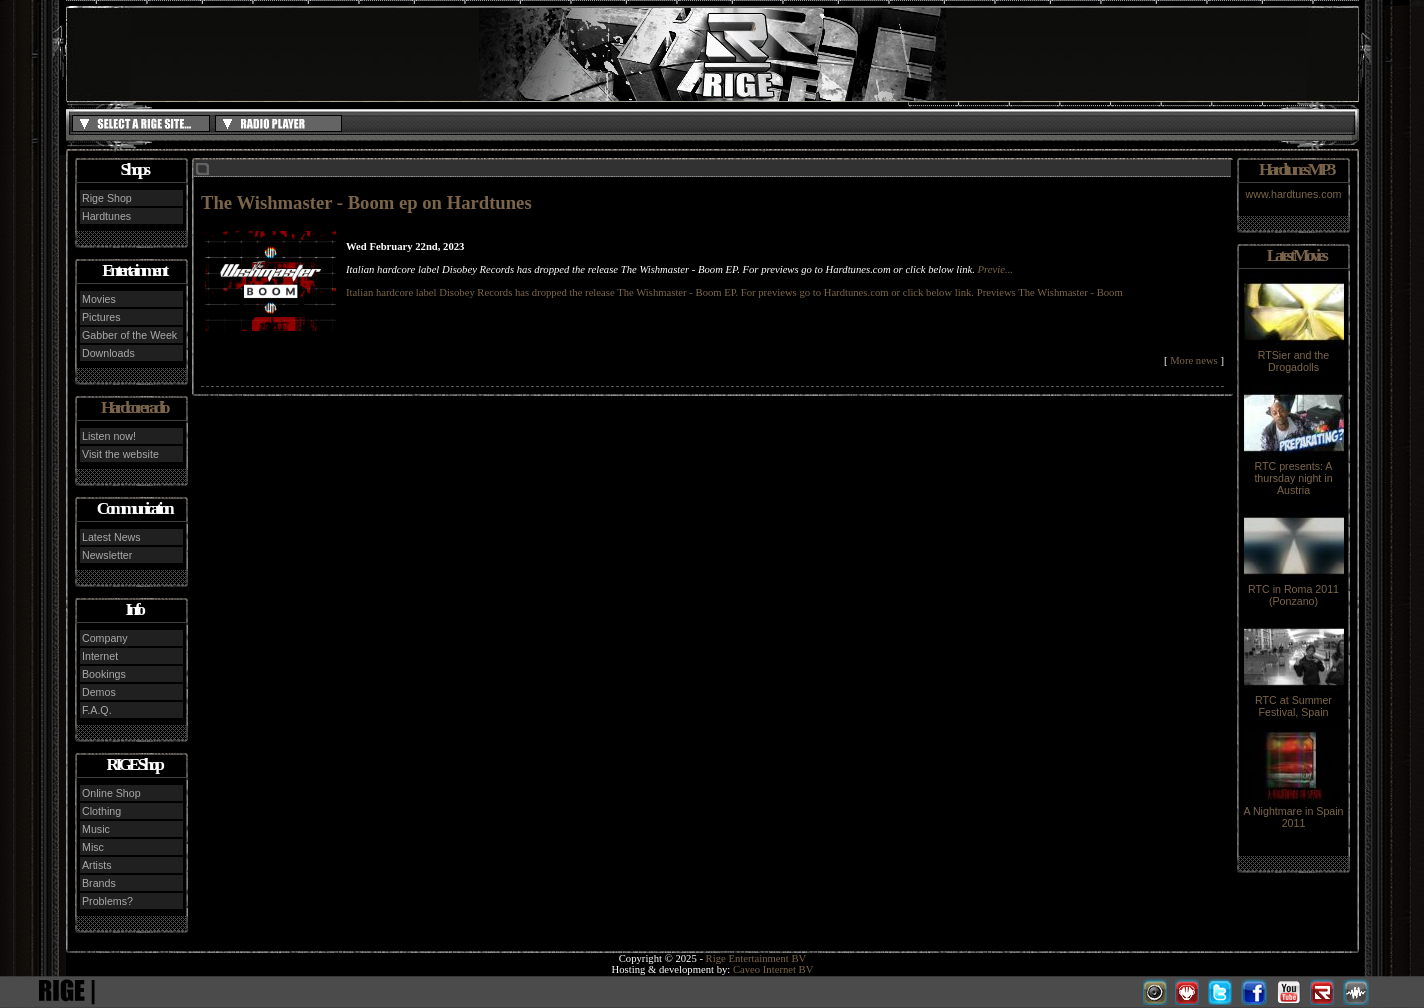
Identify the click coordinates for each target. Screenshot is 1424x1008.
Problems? (107, 901)
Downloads (108, 353)
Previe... (995, 269)
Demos (99, 692)
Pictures (101, 317)
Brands (99, 883)
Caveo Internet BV (773, 969)
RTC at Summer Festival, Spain (1294, 701)
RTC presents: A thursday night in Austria (1294, 473)
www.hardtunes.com (1294, 194)
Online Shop (111, 793)
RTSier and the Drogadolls (1294, 356)
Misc (93, 847)
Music (96, 829)
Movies (99, 299)
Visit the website (120, 454)
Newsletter (107, 555)
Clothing (101, 811)
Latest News (111, 537)
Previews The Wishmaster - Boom (1050, 292)
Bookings (104, 674)
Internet (100, 656)
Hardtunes (106, 216)
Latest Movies (1296, 255)
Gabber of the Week (129, 335)
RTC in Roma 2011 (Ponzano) (1294, 590)
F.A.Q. (97, 710)
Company (105, 638)
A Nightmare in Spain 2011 (1293, 812)
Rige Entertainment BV (756, 958)
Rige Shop (107, 198)
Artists (97, 865)
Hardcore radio (134, 407)
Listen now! (109, 436)
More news (1194, 360)
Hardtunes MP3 (1296, 169)
